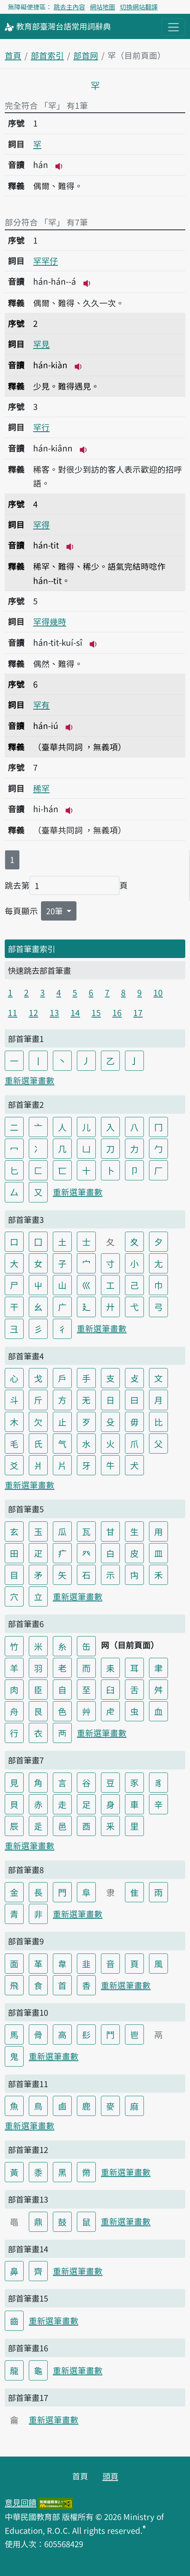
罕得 (41, 524)
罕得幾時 (49, 621)
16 (117, 1012)
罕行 (41, 427)
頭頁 (110, 2476)
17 (138, 1012)
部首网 (85, 55)
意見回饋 (20, 2502)
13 (54, 1012)
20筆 (55, 911)
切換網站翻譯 (139, 6)
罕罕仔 (45, 261)
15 (96, 1012)
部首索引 (47, 55)
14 (75, 1012)
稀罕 (41, 788)
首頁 (13, 55)
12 (33, 1012)
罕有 (41, 704)
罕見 (41, 344)
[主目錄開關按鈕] (173, 27)
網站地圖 (102, 6)
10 (158, 992)
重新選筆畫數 (29, 1080)
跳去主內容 (69, 6)
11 (12, 1012)
